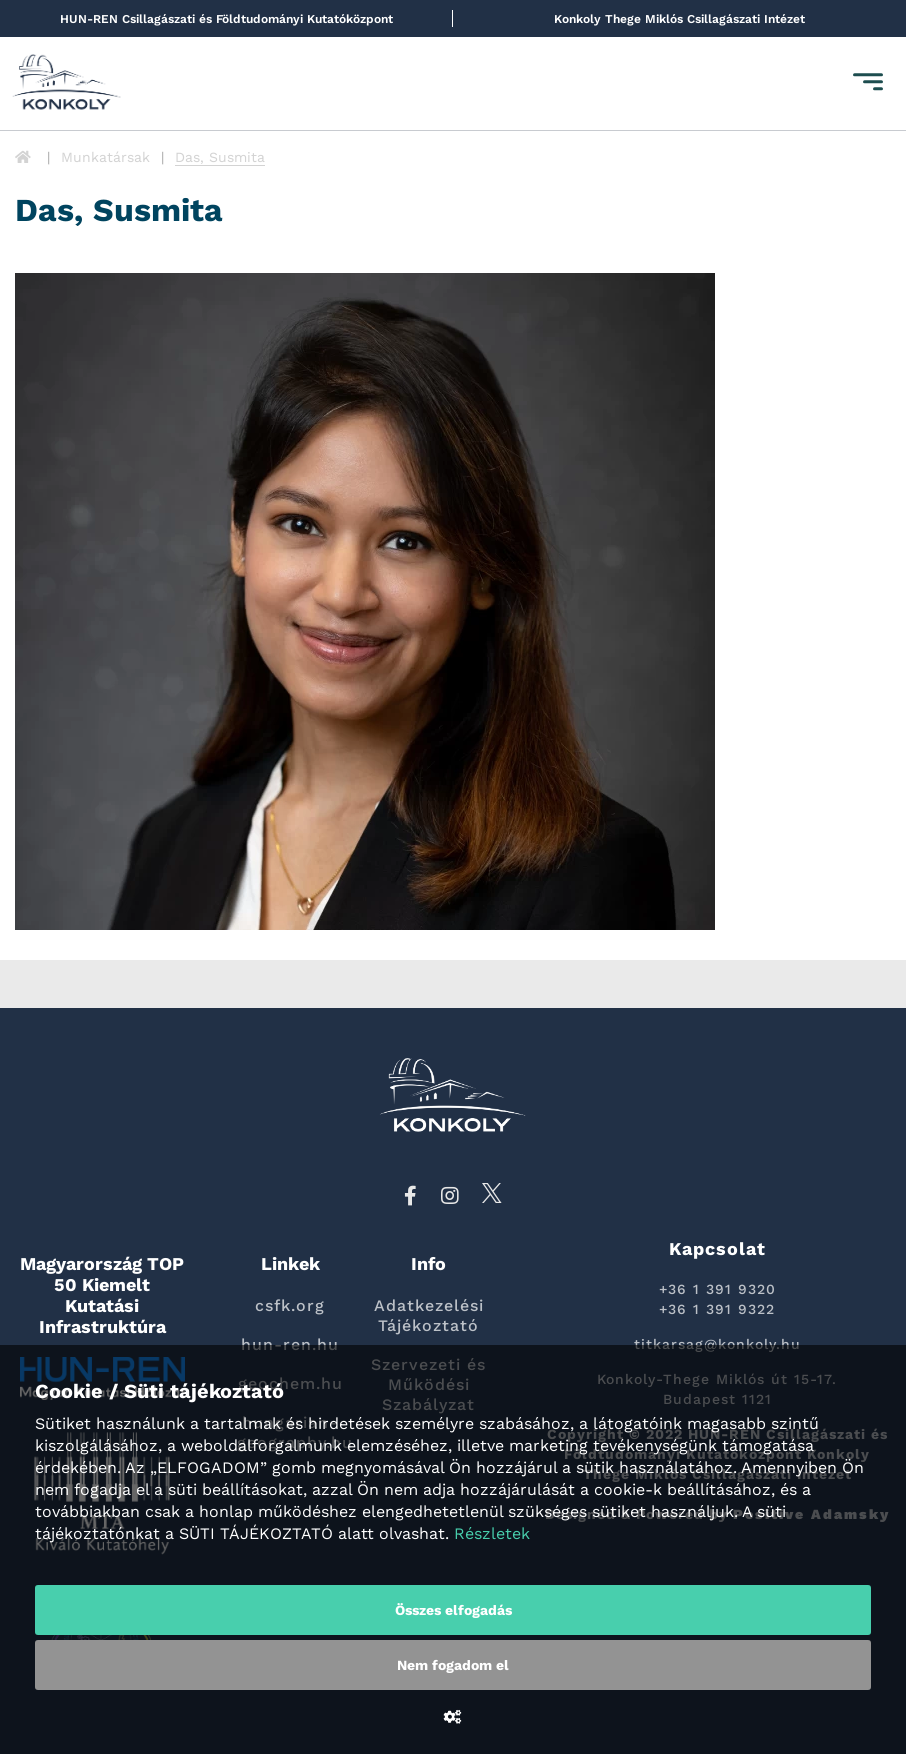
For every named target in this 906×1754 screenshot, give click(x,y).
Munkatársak (105, 157)
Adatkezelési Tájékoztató (429, 1315)
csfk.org (290, 1305)
